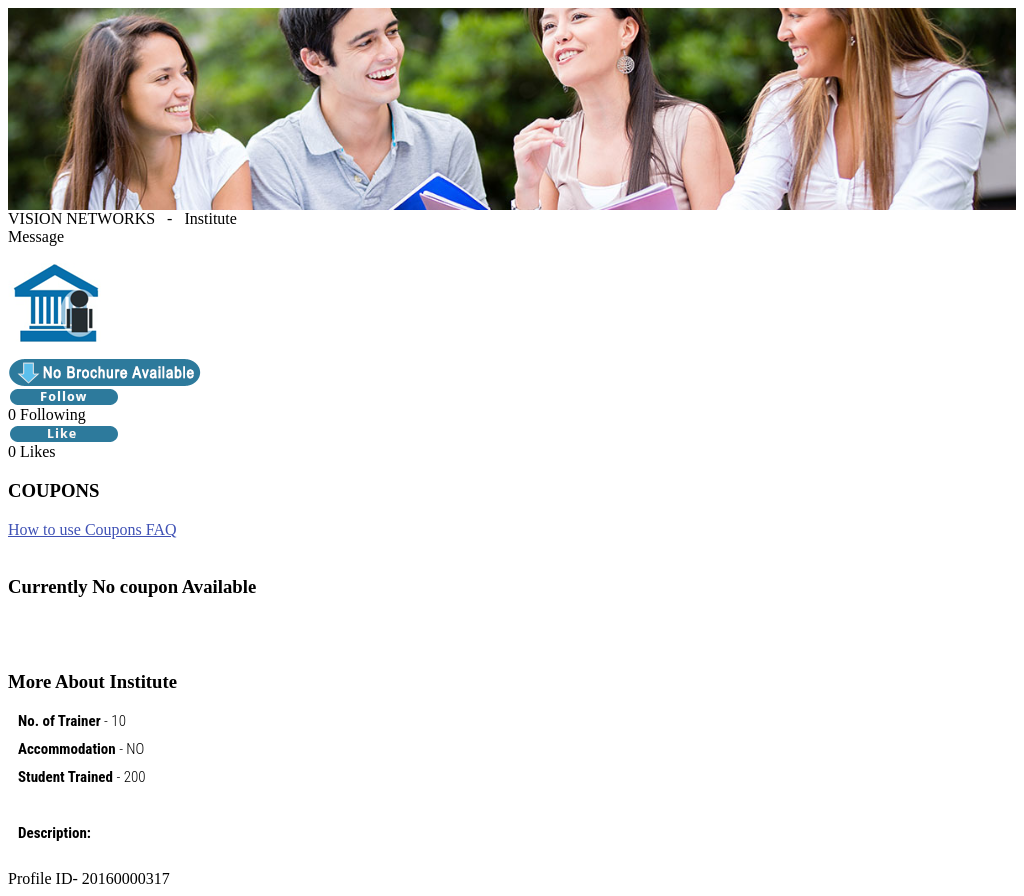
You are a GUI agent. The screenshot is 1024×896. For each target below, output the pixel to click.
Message (36, 236)
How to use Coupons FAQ (92, 529)
